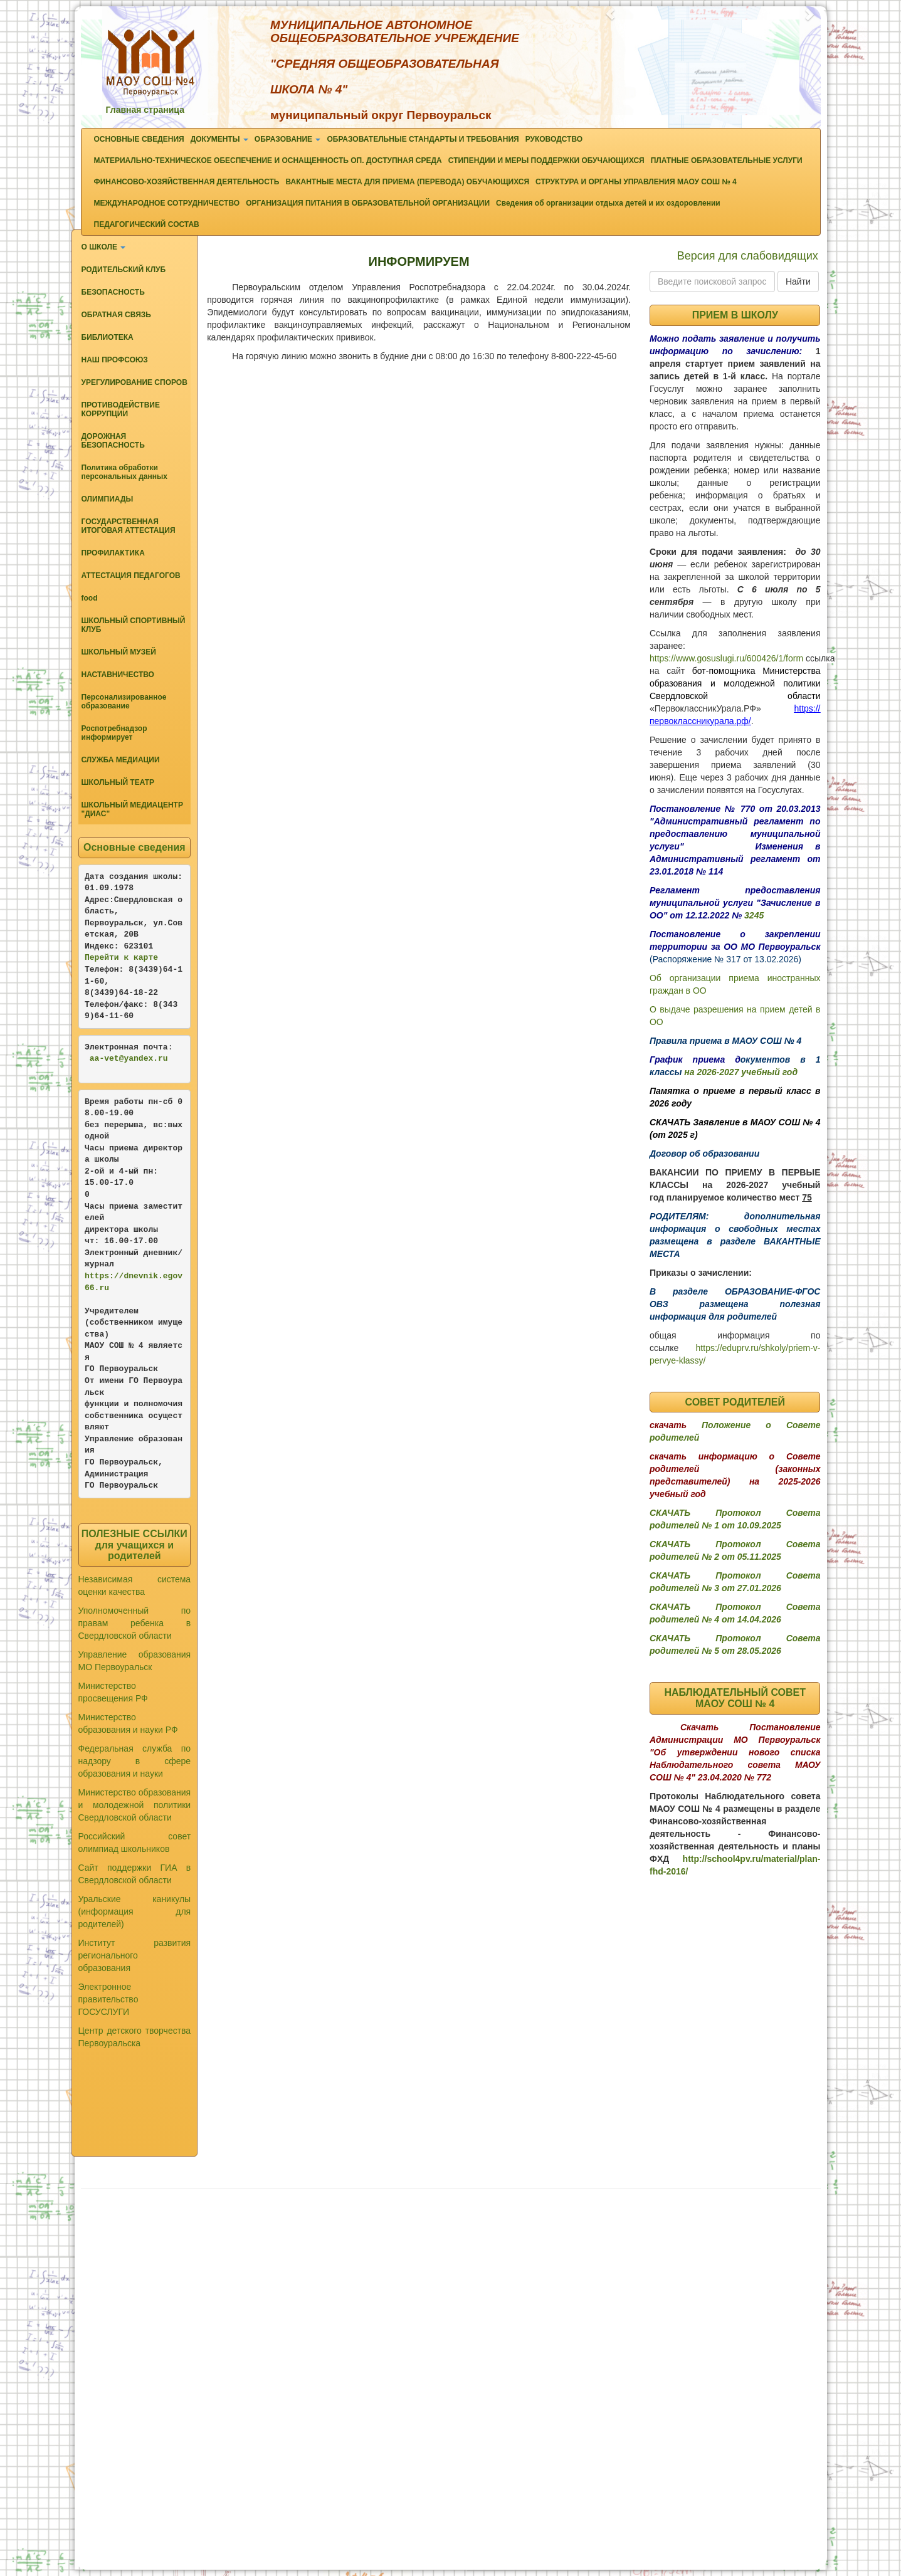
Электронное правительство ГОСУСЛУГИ (108, 1999)
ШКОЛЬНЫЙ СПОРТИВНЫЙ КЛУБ (134, 625)
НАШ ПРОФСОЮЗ (115, 359)
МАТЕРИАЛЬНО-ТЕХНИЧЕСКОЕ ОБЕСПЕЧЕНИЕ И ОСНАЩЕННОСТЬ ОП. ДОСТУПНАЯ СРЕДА (268, 160)
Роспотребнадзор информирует (114, 733)
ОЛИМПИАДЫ (108, 499)
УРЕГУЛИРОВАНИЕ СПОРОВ (134, 382)
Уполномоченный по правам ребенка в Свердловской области (134, 1623)
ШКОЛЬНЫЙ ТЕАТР (118, 782)
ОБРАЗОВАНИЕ (288, 139)
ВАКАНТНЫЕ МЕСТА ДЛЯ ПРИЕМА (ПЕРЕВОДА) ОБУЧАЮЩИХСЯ (407, 181)
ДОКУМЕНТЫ (219, 139)
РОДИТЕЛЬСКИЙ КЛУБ (124, 269)
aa (95, 1058)
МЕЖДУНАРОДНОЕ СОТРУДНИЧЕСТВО (167, 203)
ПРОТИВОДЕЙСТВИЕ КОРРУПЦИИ (121, 409)
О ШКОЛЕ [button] (104, 247)
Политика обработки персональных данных (124, 472)
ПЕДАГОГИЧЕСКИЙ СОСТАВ (146, 224)
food (90, 598)
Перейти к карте (121, 957)
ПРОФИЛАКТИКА (113, 553)
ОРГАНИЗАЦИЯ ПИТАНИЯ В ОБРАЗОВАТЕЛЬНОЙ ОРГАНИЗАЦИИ (368, 203)
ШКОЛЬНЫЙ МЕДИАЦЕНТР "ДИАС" (132, 809)
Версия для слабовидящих (747, 256)
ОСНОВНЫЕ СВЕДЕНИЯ (139, 139)
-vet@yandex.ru (133, 1058)
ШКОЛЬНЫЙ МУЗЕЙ (119, 652)
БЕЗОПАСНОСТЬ (113, 292)
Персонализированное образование (124, 701)
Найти (798, 281)
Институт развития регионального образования (134, 1955)
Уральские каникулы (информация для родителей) (134, 1911)
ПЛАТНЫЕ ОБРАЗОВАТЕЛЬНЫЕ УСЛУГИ (727, 160)
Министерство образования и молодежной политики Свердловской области (134, 1804)
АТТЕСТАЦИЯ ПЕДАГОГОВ (131, 575)
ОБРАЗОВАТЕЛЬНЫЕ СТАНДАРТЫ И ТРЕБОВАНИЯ (423, 139)
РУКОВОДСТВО (553, 139)
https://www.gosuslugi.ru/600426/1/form (726, 658)
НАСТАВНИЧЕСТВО (118, 674)
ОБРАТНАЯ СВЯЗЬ (116, 314)
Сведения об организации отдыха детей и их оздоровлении (608, 203)
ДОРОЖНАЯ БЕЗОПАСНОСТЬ (113, 440)
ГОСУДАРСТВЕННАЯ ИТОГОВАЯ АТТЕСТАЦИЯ (129, 526)
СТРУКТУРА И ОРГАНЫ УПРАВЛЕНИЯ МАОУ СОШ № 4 (636, 181)
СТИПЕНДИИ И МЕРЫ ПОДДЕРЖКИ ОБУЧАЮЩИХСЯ (546, 160)
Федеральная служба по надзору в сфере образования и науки (134, 1761)
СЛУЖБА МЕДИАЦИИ (121, 759)
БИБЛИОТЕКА (108, 337)
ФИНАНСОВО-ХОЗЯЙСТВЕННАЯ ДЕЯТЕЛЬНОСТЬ (187, 181)
